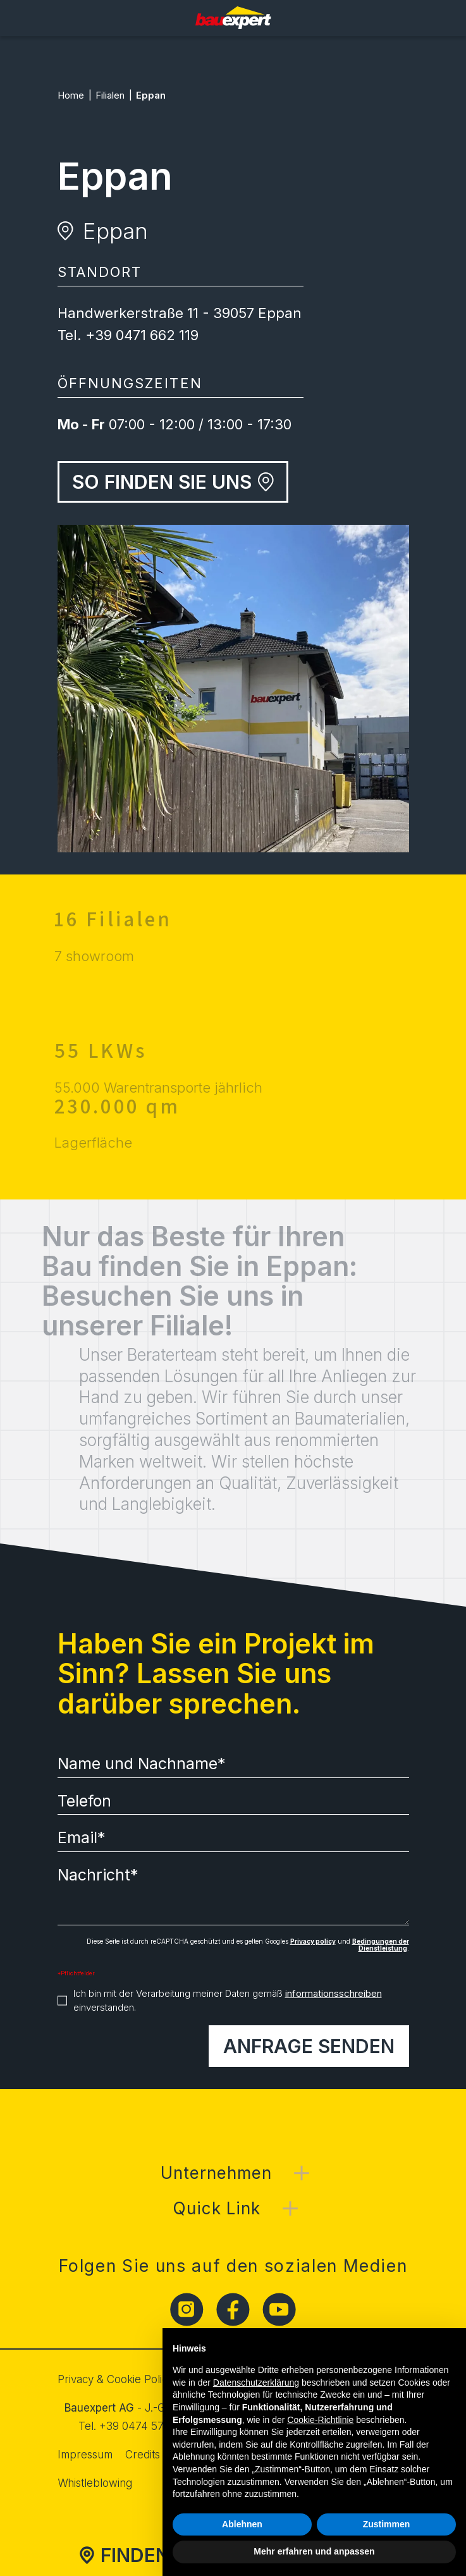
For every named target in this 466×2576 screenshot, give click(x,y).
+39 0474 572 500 (146, 2426)
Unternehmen (216, 2173)
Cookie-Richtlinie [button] (320, 2420)
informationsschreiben (333, 1993)
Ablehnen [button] (242, 2524)
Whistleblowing (95, 2483)
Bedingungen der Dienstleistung (380, 1944)
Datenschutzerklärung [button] (256, 2382)
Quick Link (217, 2208)
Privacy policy (313, 1941)
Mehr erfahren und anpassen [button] (314, 2551)
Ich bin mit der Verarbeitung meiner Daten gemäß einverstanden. (227, 2000)
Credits (142, 2454)
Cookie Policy (140, 2379)
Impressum (85, 2454)
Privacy (76, 2379)
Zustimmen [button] (386, 2524)
